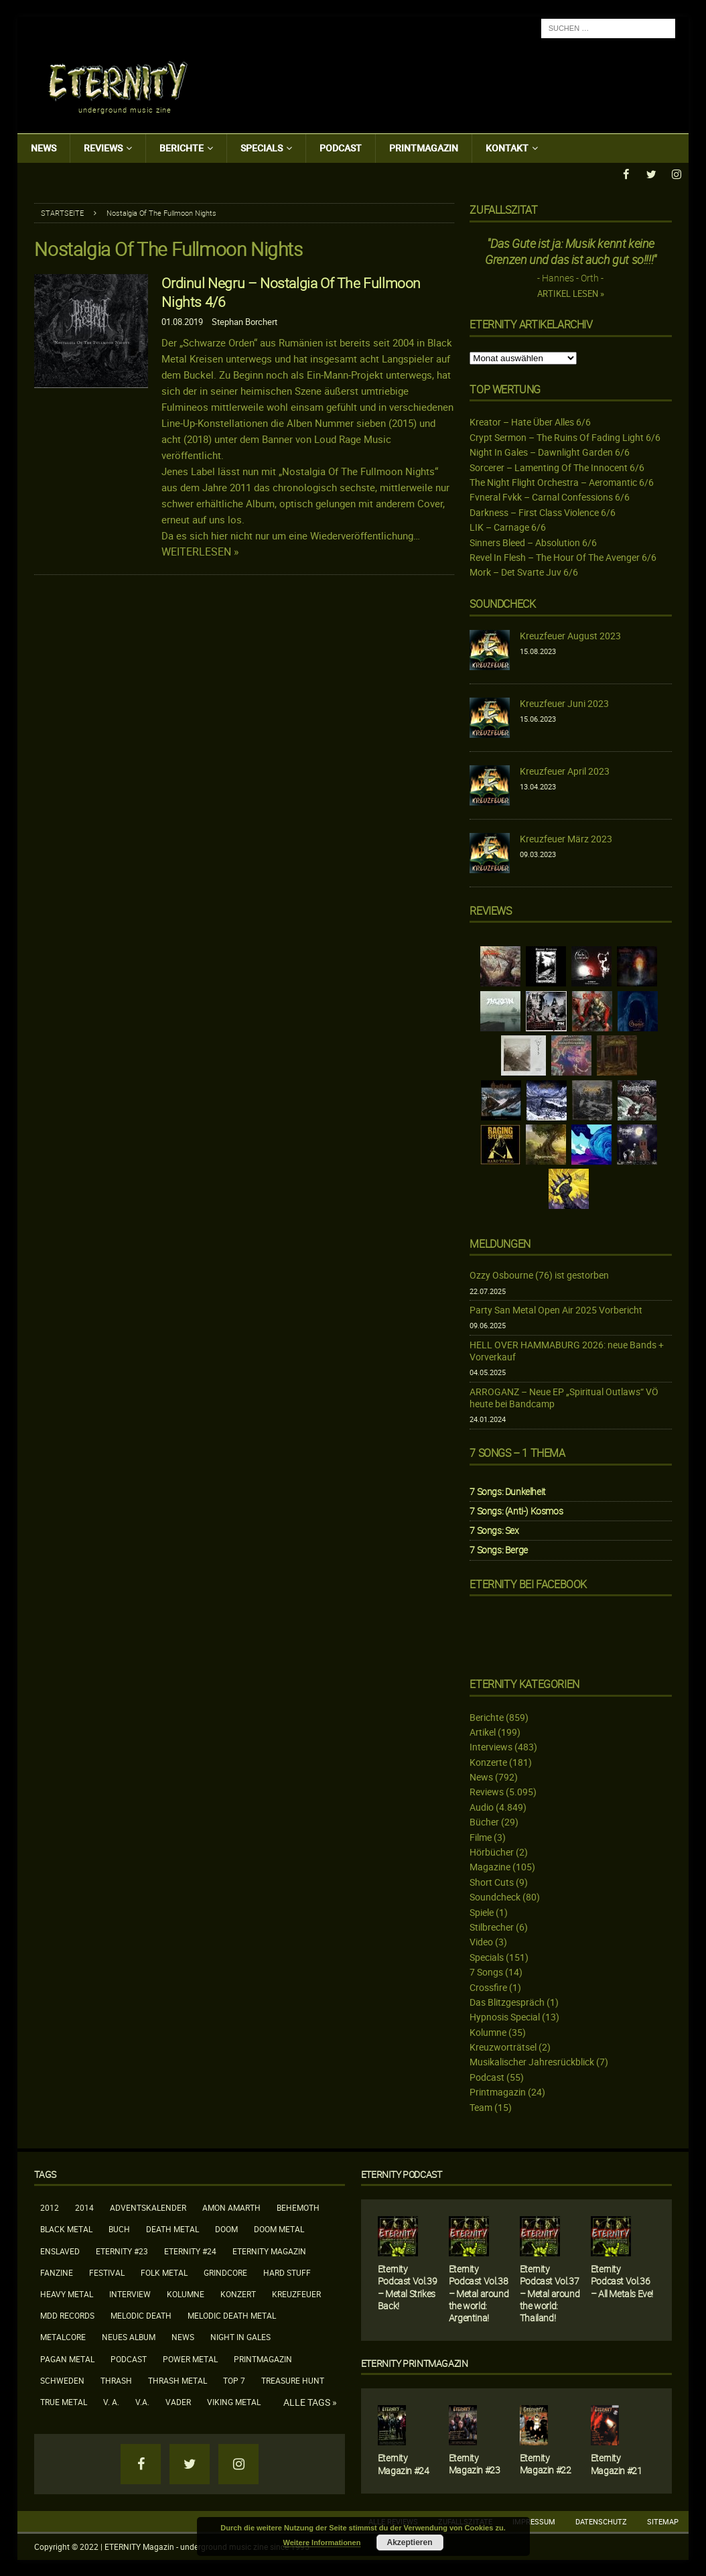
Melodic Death (141, 2315)
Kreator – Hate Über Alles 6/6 (530, 421)
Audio (482, 1806)
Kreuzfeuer (296, 2293)
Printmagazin (423, 147)
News (43, 147)
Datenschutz (601, 2521)
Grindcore (225, 2271)
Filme (481, 1836)
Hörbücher (492, 1851)
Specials (261, 147)
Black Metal (66, 2229)
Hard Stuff (287, 2271)
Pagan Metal (67, 2358)
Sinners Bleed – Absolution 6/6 (533, 541)
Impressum (533, 2521)
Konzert (238, 2293)
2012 (49, 2207)
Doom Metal (279, 2229)
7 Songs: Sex (494, 1530)
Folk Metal (164, 2271)
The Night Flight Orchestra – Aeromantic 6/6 (562, 481)
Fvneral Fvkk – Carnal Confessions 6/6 (550, 497)
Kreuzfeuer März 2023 (566, 838)
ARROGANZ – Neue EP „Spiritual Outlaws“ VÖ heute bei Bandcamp (564, 1396)
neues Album (128, 2336)
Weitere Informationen (322, 2542)
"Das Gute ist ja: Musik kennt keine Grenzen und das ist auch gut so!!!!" (570, 251)
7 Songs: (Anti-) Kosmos (516, 1510)
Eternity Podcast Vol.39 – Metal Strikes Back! (407, 2287)
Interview (130, 2293)
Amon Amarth (231, 2207)
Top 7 (234, 2379)
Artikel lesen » (570, 294)
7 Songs (486, 1972)
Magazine (490, 1866)
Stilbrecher (492, 1926)
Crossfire (488, 1986)
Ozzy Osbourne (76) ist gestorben (539, 1275)
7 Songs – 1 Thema (517, 1452)
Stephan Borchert (244, 321)
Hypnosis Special (505, 2016)
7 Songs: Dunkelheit (507, 1490)
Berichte (181, 147)
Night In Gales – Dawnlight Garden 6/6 (550, 452)
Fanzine (56, 2271)
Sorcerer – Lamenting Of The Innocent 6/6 (557, 466)
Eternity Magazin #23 (474, 2463)
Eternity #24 (190, 2250)
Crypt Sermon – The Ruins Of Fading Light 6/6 (565, 436)
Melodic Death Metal (232, 2315)
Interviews (491, 1746)
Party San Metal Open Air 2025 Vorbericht (556, 1309)
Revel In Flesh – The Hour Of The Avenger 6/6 (563, 556)
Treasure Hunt (292, 2379)
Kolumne (488, 2031)
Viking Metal (234, 2401)
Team (481, 2106)
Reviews (103, 147)
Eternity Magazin (269, 2250)
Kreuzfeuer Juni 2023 (564, 702)
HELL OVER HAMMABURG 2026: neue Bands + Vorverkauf (567, 1350)
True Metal (63, 2401)
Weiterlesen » (200, 551)
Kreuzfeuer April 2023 (565, 770)
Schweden (62, 2379)
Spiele (482, 1911)
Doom (226, 2229)
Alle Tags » (310, 2402)
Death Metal (172, 2229)
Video (481, 1941)
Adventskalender (148, 2207)
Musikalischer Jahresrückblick (532, 2061)
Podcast (341, 147)
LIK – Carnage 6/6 (508, 527)
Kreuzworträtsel (503, 2047)
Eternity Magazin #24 (403, 2463)
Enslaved (60, 2250)
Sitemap (663, 2521)
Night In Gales (240, 2336)
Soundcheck (502, 603)
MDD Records (67, 2315)
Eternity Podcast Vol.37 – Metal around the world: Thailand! (549, 2293)
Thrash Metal (177, 2379)
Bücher (484, 1821)
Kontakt (507, 147)
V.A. (142, 2401)
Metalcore (63, 2336)
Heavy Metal (66, 2293)
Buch (119, 2229)
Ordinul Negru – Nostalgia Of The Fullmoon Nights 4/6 (291, 292)
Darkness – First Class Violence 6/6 (543, 511)
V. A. (111, 2401)
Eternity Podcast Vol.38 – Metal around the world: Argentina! (478, 2293)
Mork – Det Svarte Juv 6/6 (524, 572)
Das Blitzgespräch (507, 2001)
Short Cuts (492, 1881)
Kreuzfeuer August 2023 (570, 635)
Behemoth (298, 2207)
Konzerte (488, 1761)
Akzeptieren (409, 2542)
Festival (107, 2271)
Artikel (483, 1731)
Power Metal (190, 2358)
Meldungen (500, 1243)
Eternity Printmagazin (414, 2363)
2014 (84, 2207)
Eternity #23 (122, 2250)
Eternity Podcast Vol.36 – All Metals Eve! (622, 2280)
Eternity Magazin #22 (545, 2463)
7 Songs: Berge (498, 1549)
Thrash (116, 2379)
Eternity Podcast (401, 2173)
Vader (178, 2401)
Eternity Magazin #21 (616, 2463)
